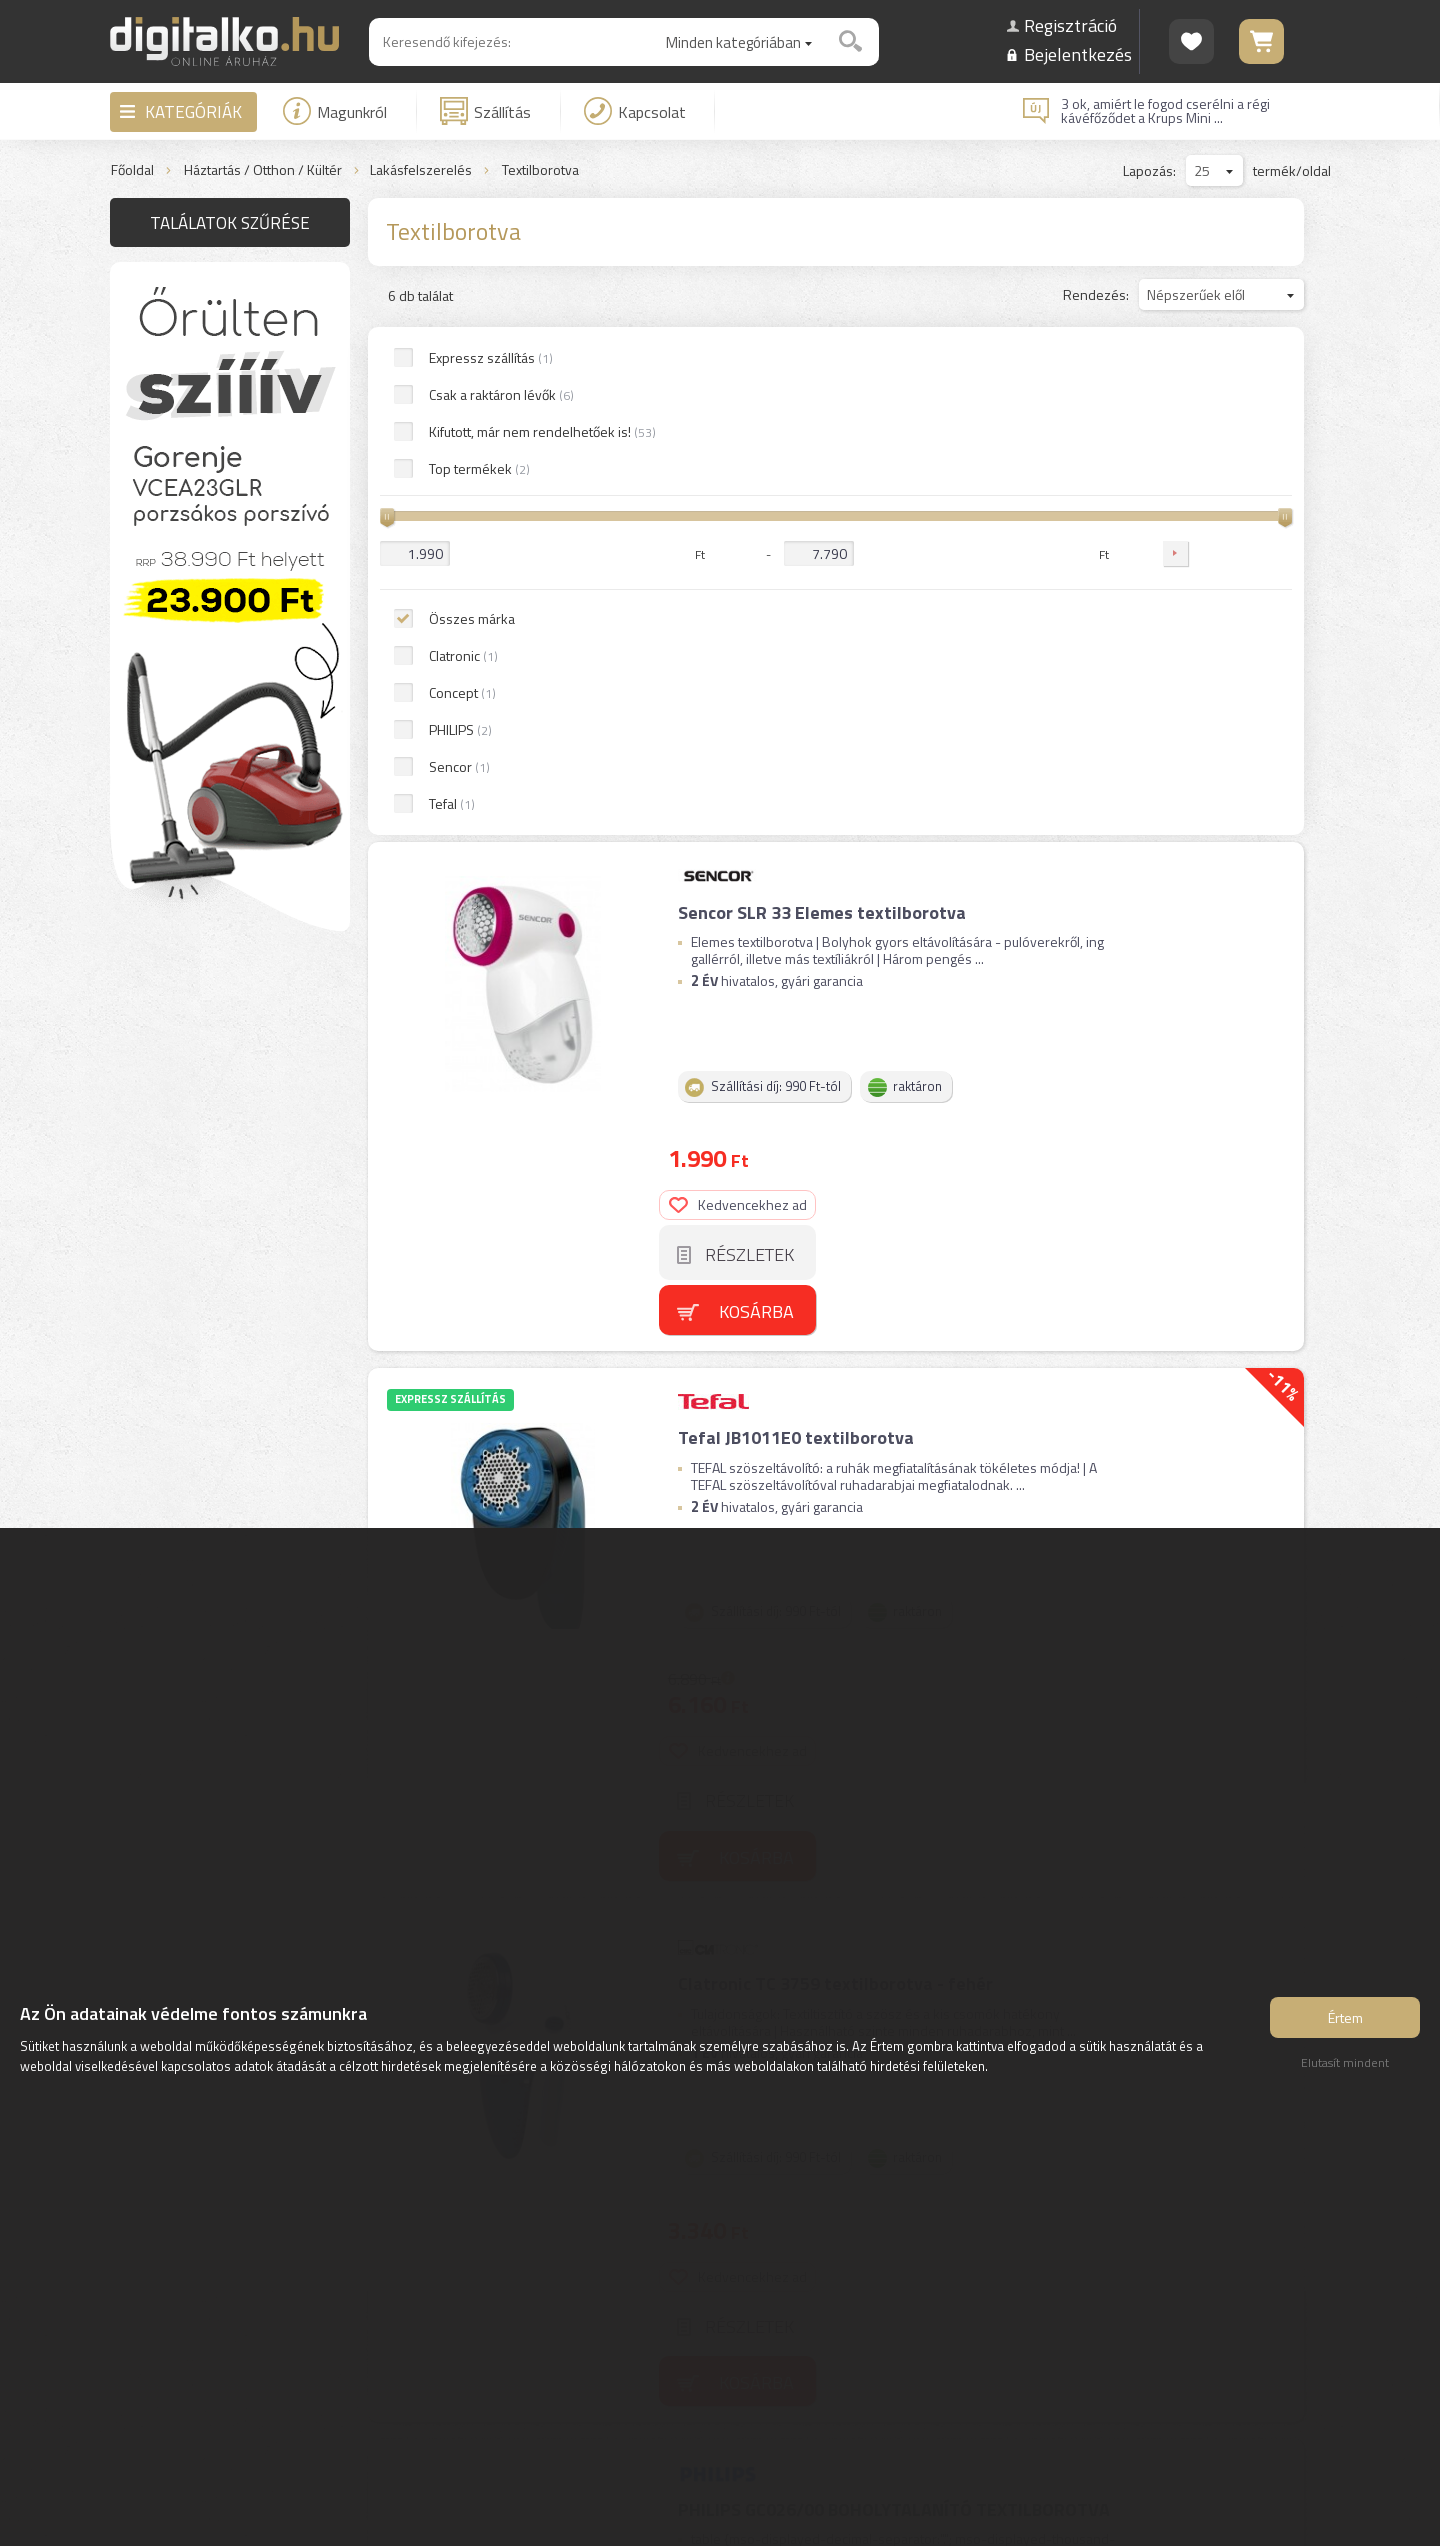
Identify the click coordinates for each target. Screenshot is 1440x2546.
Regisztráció (1070, 25)
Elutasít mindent (1345, 2065)
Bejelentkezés (1078, 54)
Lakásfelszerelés (421, 170)
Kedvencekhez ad (1216, 409)
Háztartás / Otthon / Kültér (263, 170)
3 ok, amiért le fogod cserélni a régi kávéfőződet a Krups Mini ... (1165, 111)
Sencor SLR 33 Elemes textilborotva (821, 395)
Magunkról (335, 111)
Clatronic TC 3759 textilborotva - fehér (834, 989)
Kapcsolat (635, 111)
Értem (1345, 2020)
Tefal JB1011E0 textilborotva (795, 692)
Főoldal (132, 170)
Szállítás (485, 111)
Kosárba (1234, 515)
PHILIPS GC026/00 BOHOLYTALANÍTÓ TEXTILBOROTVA (893, 1286)
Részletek (1227, 459)
